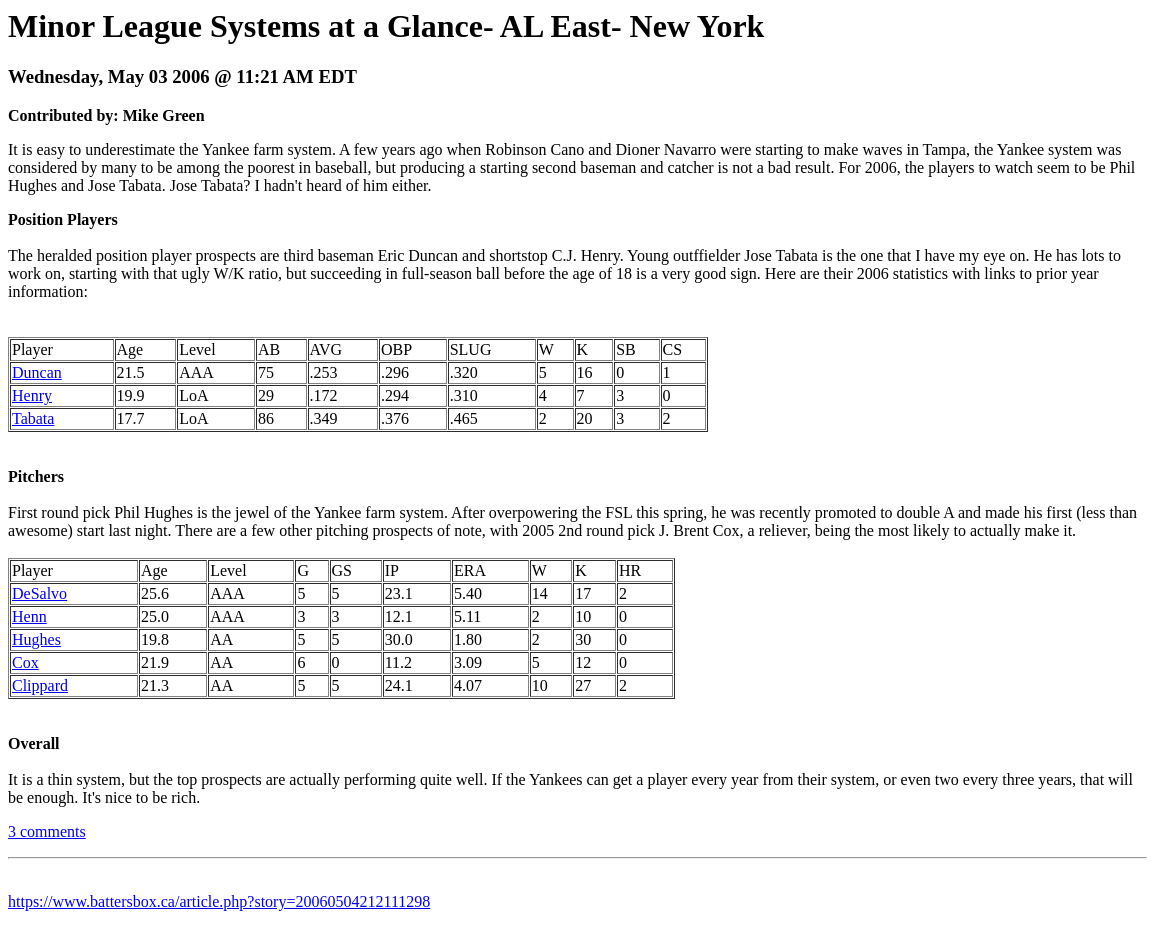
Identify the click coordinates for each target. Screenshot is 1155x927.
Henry (32, 395)
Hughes (36, 639)
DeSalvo (39, 593)
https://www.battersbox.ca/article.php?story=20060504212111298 (219, 901)
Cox (25, 662)
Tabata (33, 418)
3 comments (47, 831)
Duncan (37, 372)
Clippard (40, 685)
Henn (29, 616)
